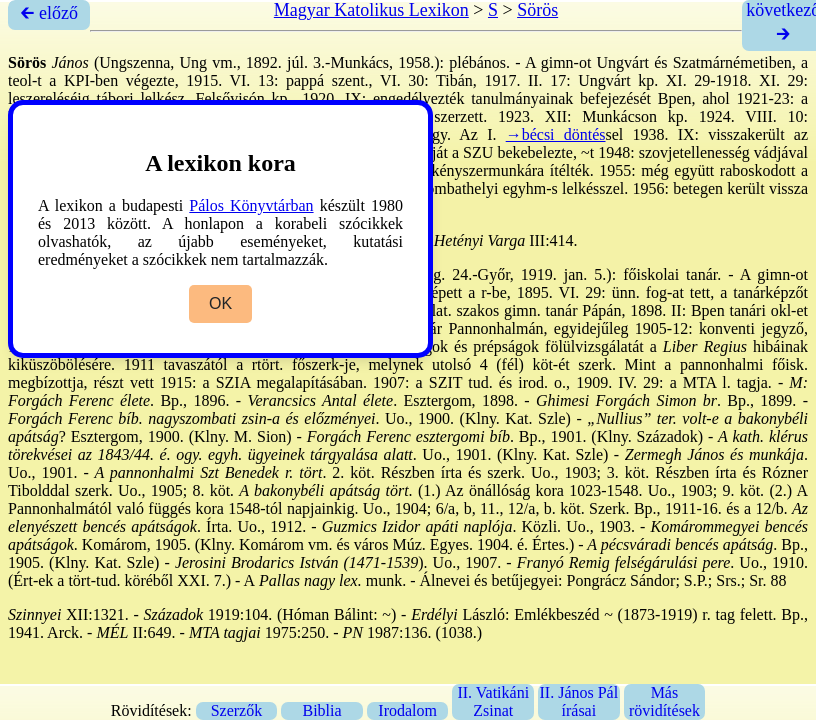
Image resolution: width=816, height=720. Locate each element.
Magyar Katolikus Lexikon (371, 10)
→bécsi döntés (556, 134)
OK (220, 303)
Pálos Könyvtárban (251, 205)
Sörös (537, 10)
